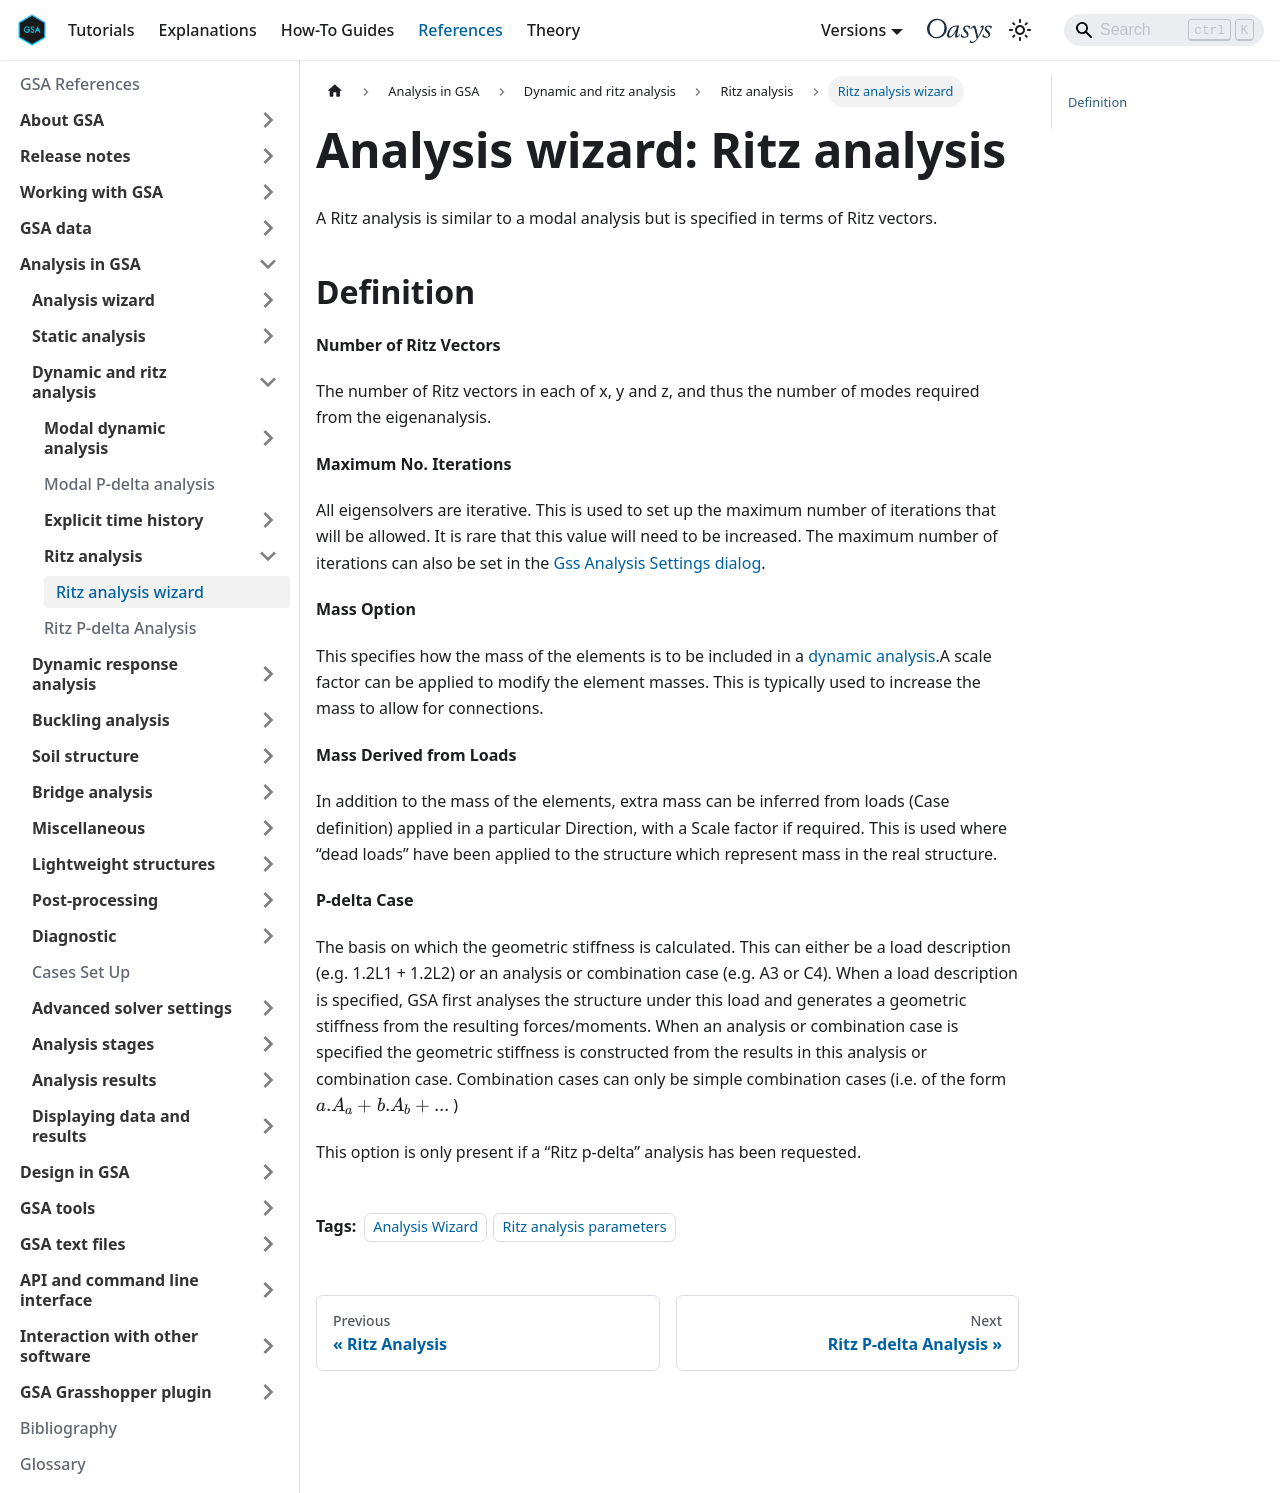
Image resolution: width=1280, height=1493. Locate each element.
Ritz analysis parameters (584, 1226)
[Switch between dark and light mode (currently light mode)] (1020, 30)
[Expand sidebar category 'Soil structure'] (268, 756)
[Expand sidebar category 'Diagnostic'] (268, 936)
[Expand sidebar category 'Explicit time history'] (268, 520)
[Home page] (335, 91)
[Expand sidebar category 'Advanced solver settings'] (268, 1008)
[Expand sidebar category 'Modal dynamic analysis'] (268, 438)
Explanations (207, 30)
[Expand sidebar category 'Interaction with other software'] (268, 1346)
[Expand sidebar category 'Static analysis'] (268, 336)
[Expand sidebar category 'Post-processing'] (268, 900)
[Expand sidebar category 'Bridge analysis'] (268, 792)
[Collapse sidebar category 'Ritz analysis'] (268, 556)
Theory (553, 30)
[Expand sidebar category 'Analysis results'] (268, 1080)
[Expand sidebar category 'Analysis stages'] (268, 1044)
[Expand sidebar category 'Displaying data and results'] (268, 1126)
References (460, 30)
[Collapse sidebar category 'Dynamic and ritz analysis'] (268, 382)
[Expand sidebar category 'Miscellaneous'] (268, 828)
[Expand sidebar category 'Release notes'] (268, 156)
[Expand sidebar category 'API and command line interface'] (268, 1290)
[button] (149, 120)
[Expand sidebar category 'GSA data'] (268, 228)
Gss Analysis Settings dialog (657, 563)
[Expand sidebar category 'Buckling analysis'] (268, 720)
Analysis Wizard (425, 1226)
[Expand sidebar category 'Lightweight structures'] (268, 864)
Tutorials (101, 30)
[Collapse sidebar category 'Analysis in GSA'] (268, 264)
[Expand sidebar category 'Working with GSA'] (268, 192)
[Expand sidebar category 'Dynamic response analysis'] (268, 674)
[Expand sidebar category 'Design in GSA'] (268, 1172)
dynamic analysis (871, 656)
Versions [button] (853, 30)
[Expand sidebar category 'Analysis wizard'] (268, 300)
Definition (1097, 102)
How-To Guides (338, 30)
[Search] (1164, 30)
